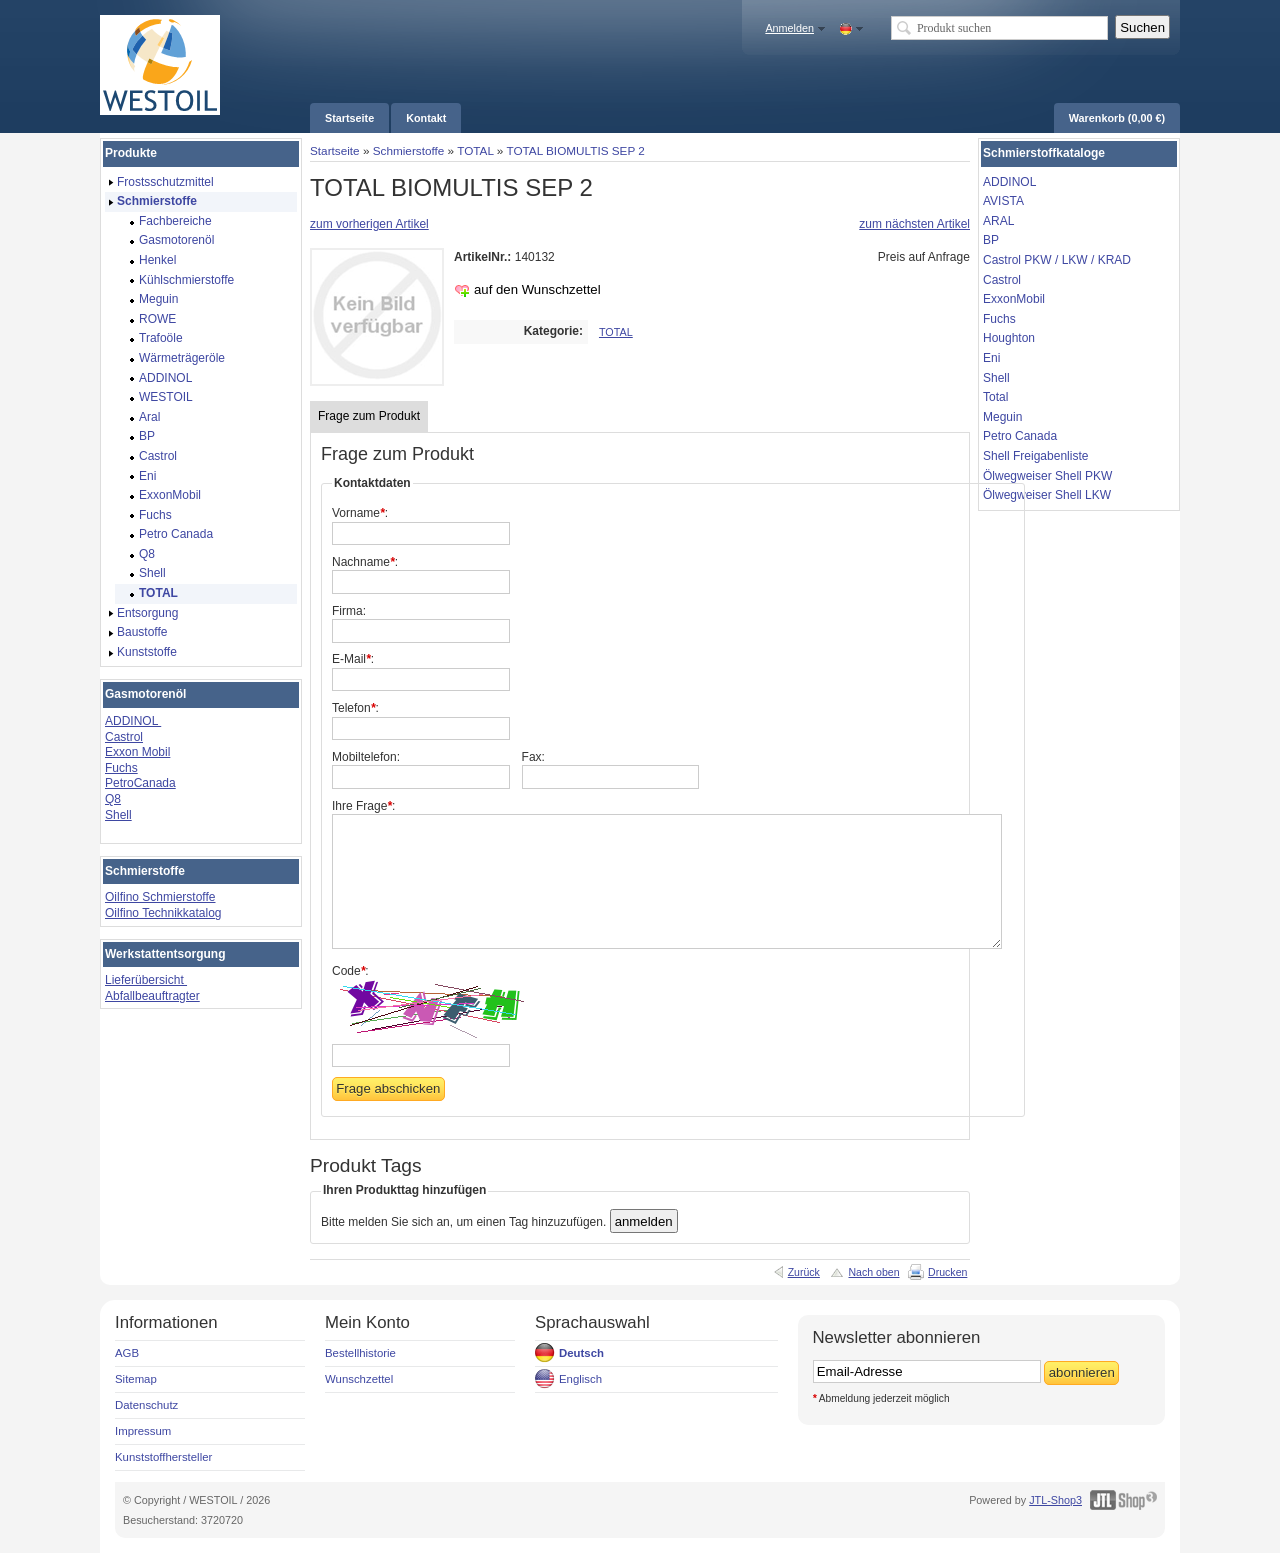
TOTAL (475, 150)
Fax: (533, 757)
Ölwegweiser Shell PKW (1047, 476)
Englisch (580, 1379)
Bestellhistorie (360, 1353)
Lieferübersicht (146, 980)
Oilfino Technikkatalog (163, 913)
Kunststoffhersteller (163, 1457)
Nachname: (365, 562)
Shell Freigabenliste (1035, 456)
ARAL (998, 221)
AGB (127, 1353)
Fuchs (121, 768)
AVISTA (1003, 201)
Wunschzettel (359, 1379)
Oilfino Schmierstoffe (160, 897)
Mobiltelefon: (366, 757)
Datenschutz (146, 1405)
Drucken (947, 1272)
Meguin (1002, 417)
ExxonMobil (1014, 299)
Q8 (113, 799)
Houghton (1009, 338)
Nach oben (873, 1272)
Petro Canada (1020, 436)
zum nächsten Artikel (914, 224)
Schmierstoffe (409, 150)
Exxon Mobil (137, 752)
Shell (118, 815)
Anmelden (789, 28)
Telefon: (355, 708)
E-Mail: (353, 659)
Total (995, 397)
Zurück (804, 1272)
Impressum (143, 1431)
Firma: (349, 611)
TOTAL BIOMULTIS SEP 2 (575, 150)
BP (991, 240)
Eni (991, 358)
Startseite (335, 150)
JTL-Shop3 (1055, 1500)
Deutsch (581, 1353)
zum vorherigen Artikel (369, 224)
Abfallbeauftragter (152, 996)
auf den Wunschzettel (537, 289)
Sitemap (136, 1379)
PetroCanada (140, 783)
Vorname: (360, 513)
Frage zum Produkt (369, 416)
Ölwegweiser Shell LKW (1047, 495)
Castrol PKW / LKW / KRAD (1057, 260)
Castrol (124, 737)
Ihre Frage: (363, 806)
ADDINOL (133, 721)
